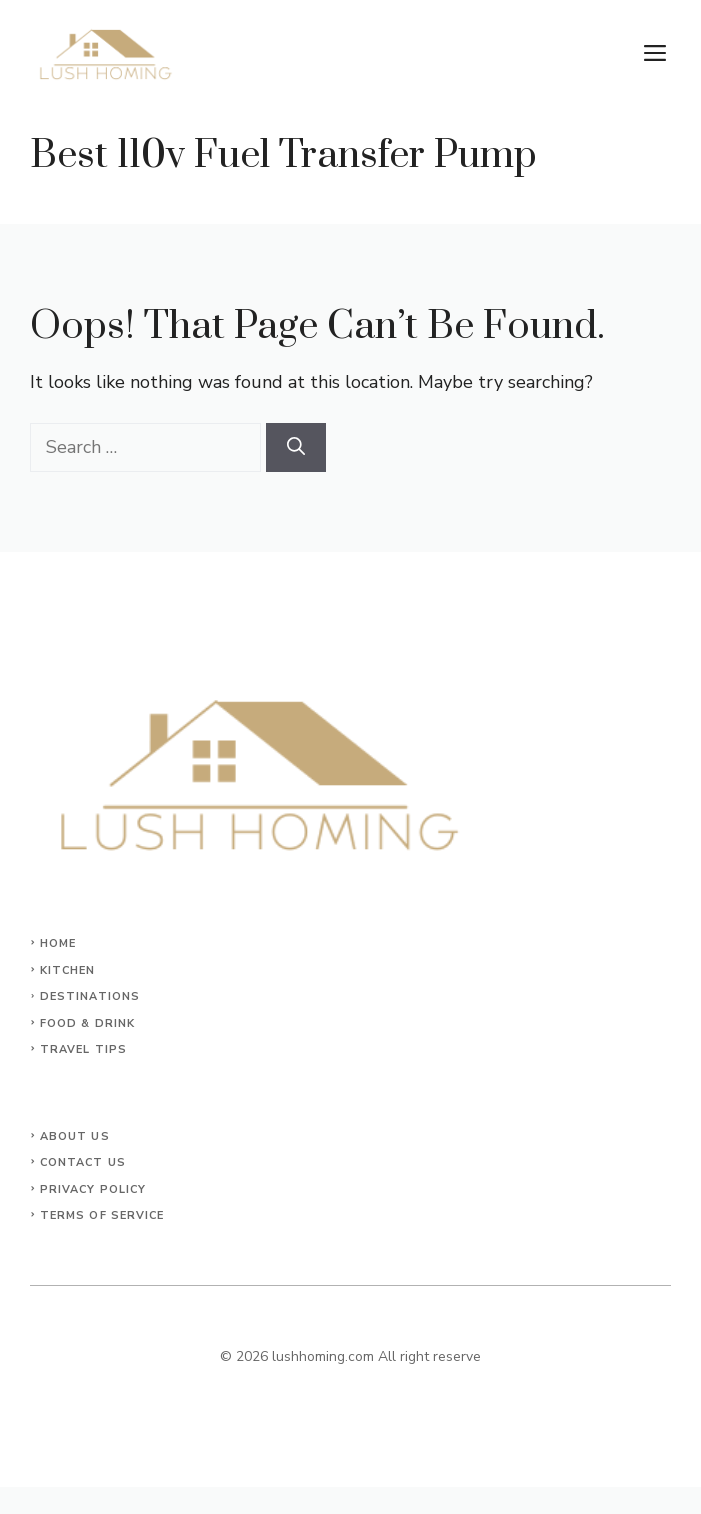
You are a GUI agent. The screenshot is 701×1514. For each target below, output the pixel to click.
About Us (75, 1136)
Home (58, 943)
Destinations (90, 996)
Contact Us (83, 1162)
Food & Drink (87, 1023)
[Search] (296, 447)
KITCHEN (68, 970)
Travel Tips (83, 1049)
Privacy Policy (93, 1189)
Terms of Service (102, 1215)
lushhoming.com (323, 1356)
